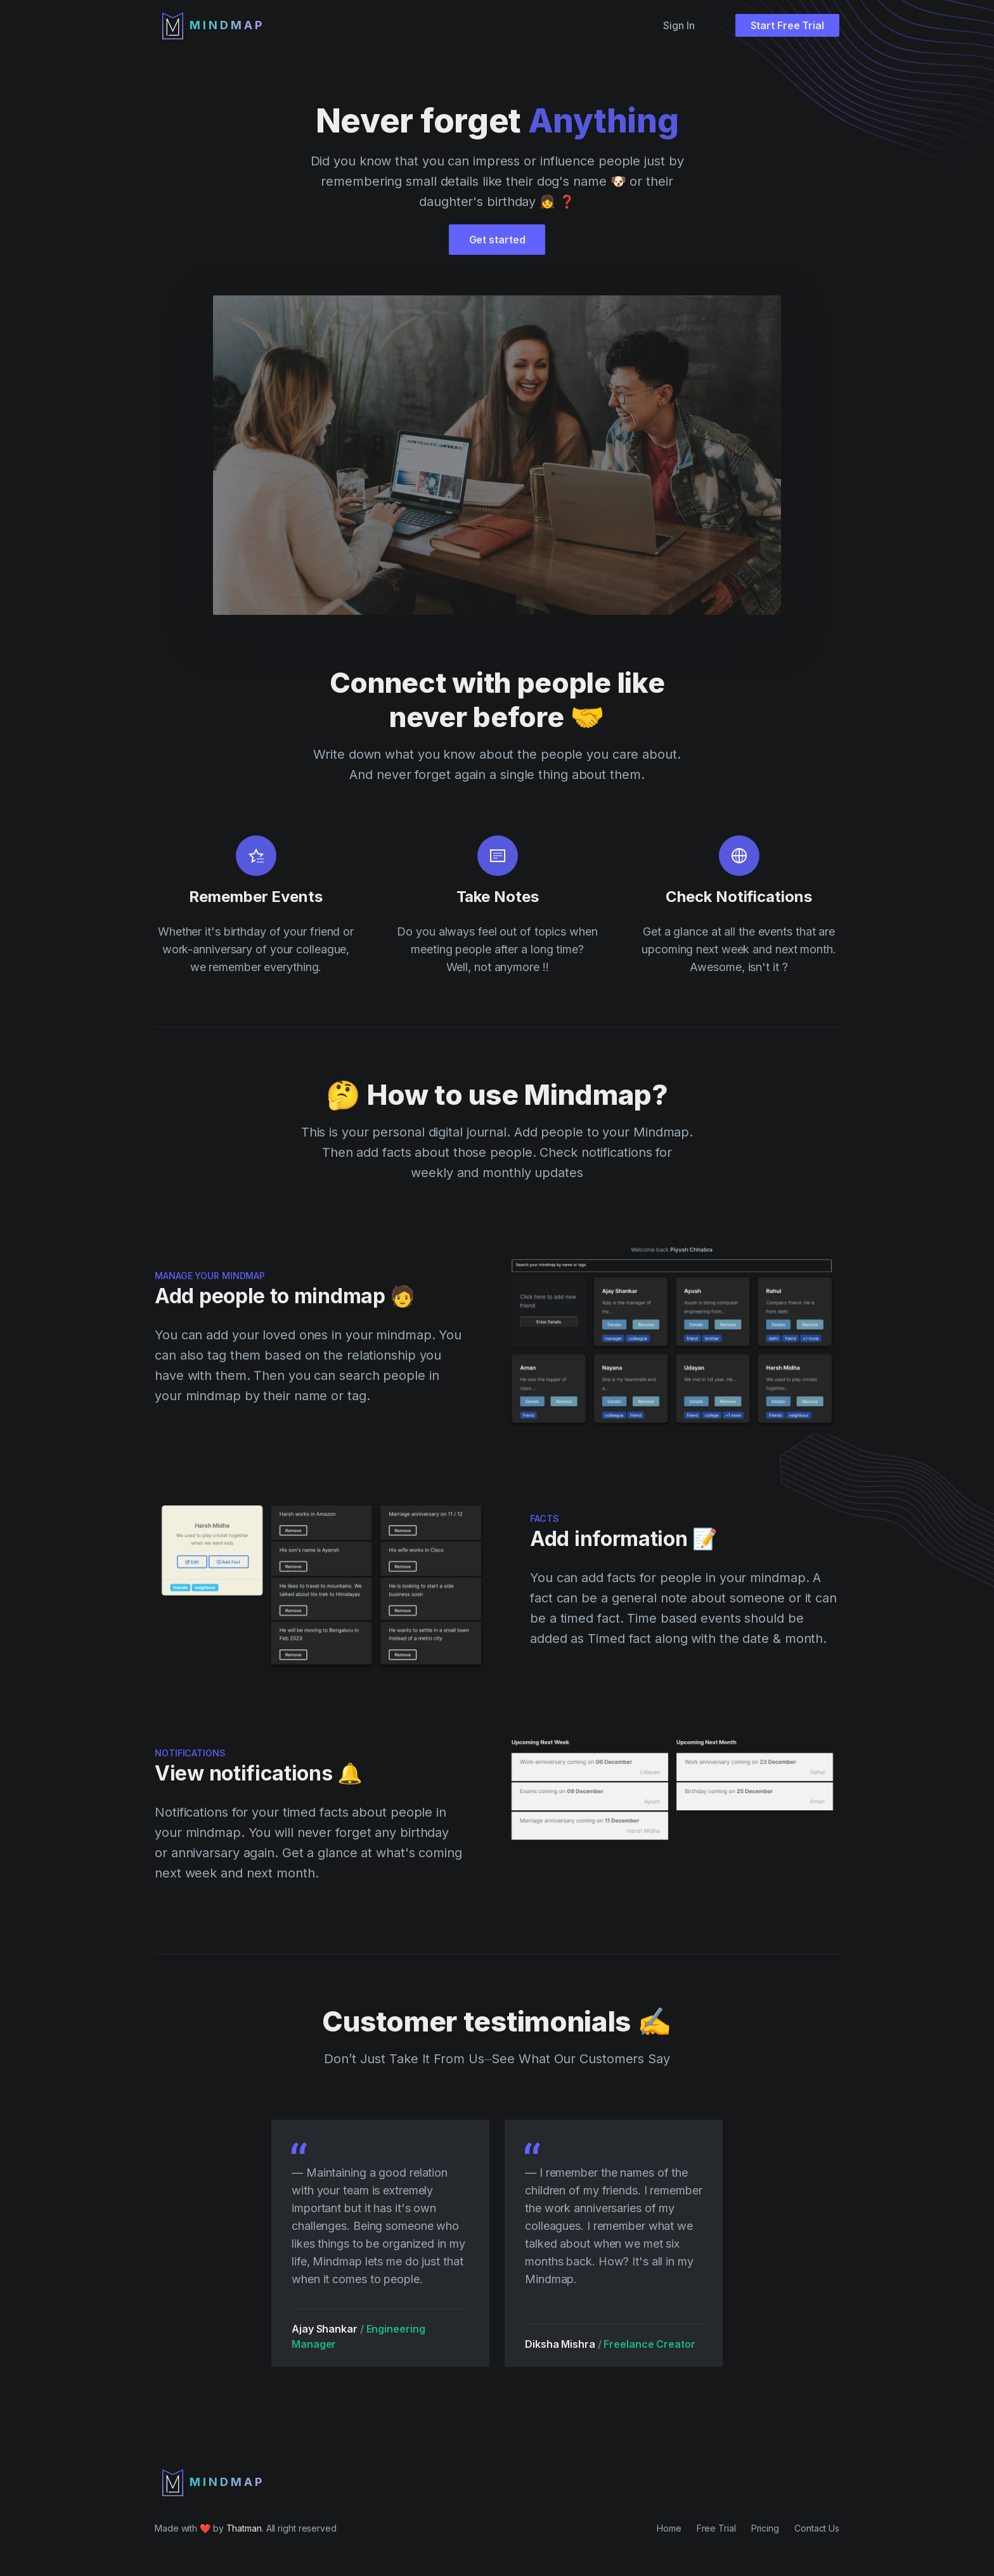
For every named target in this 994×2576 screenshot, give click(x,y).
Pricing (765, 2528)
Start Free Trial (787, 25)
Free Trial (716, 2528)
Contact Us (816, 2528)
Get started (497, 239)
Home (669, 2528)
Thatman (244, 2528)
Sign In (678, 25)
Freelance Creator (644, 2344)
